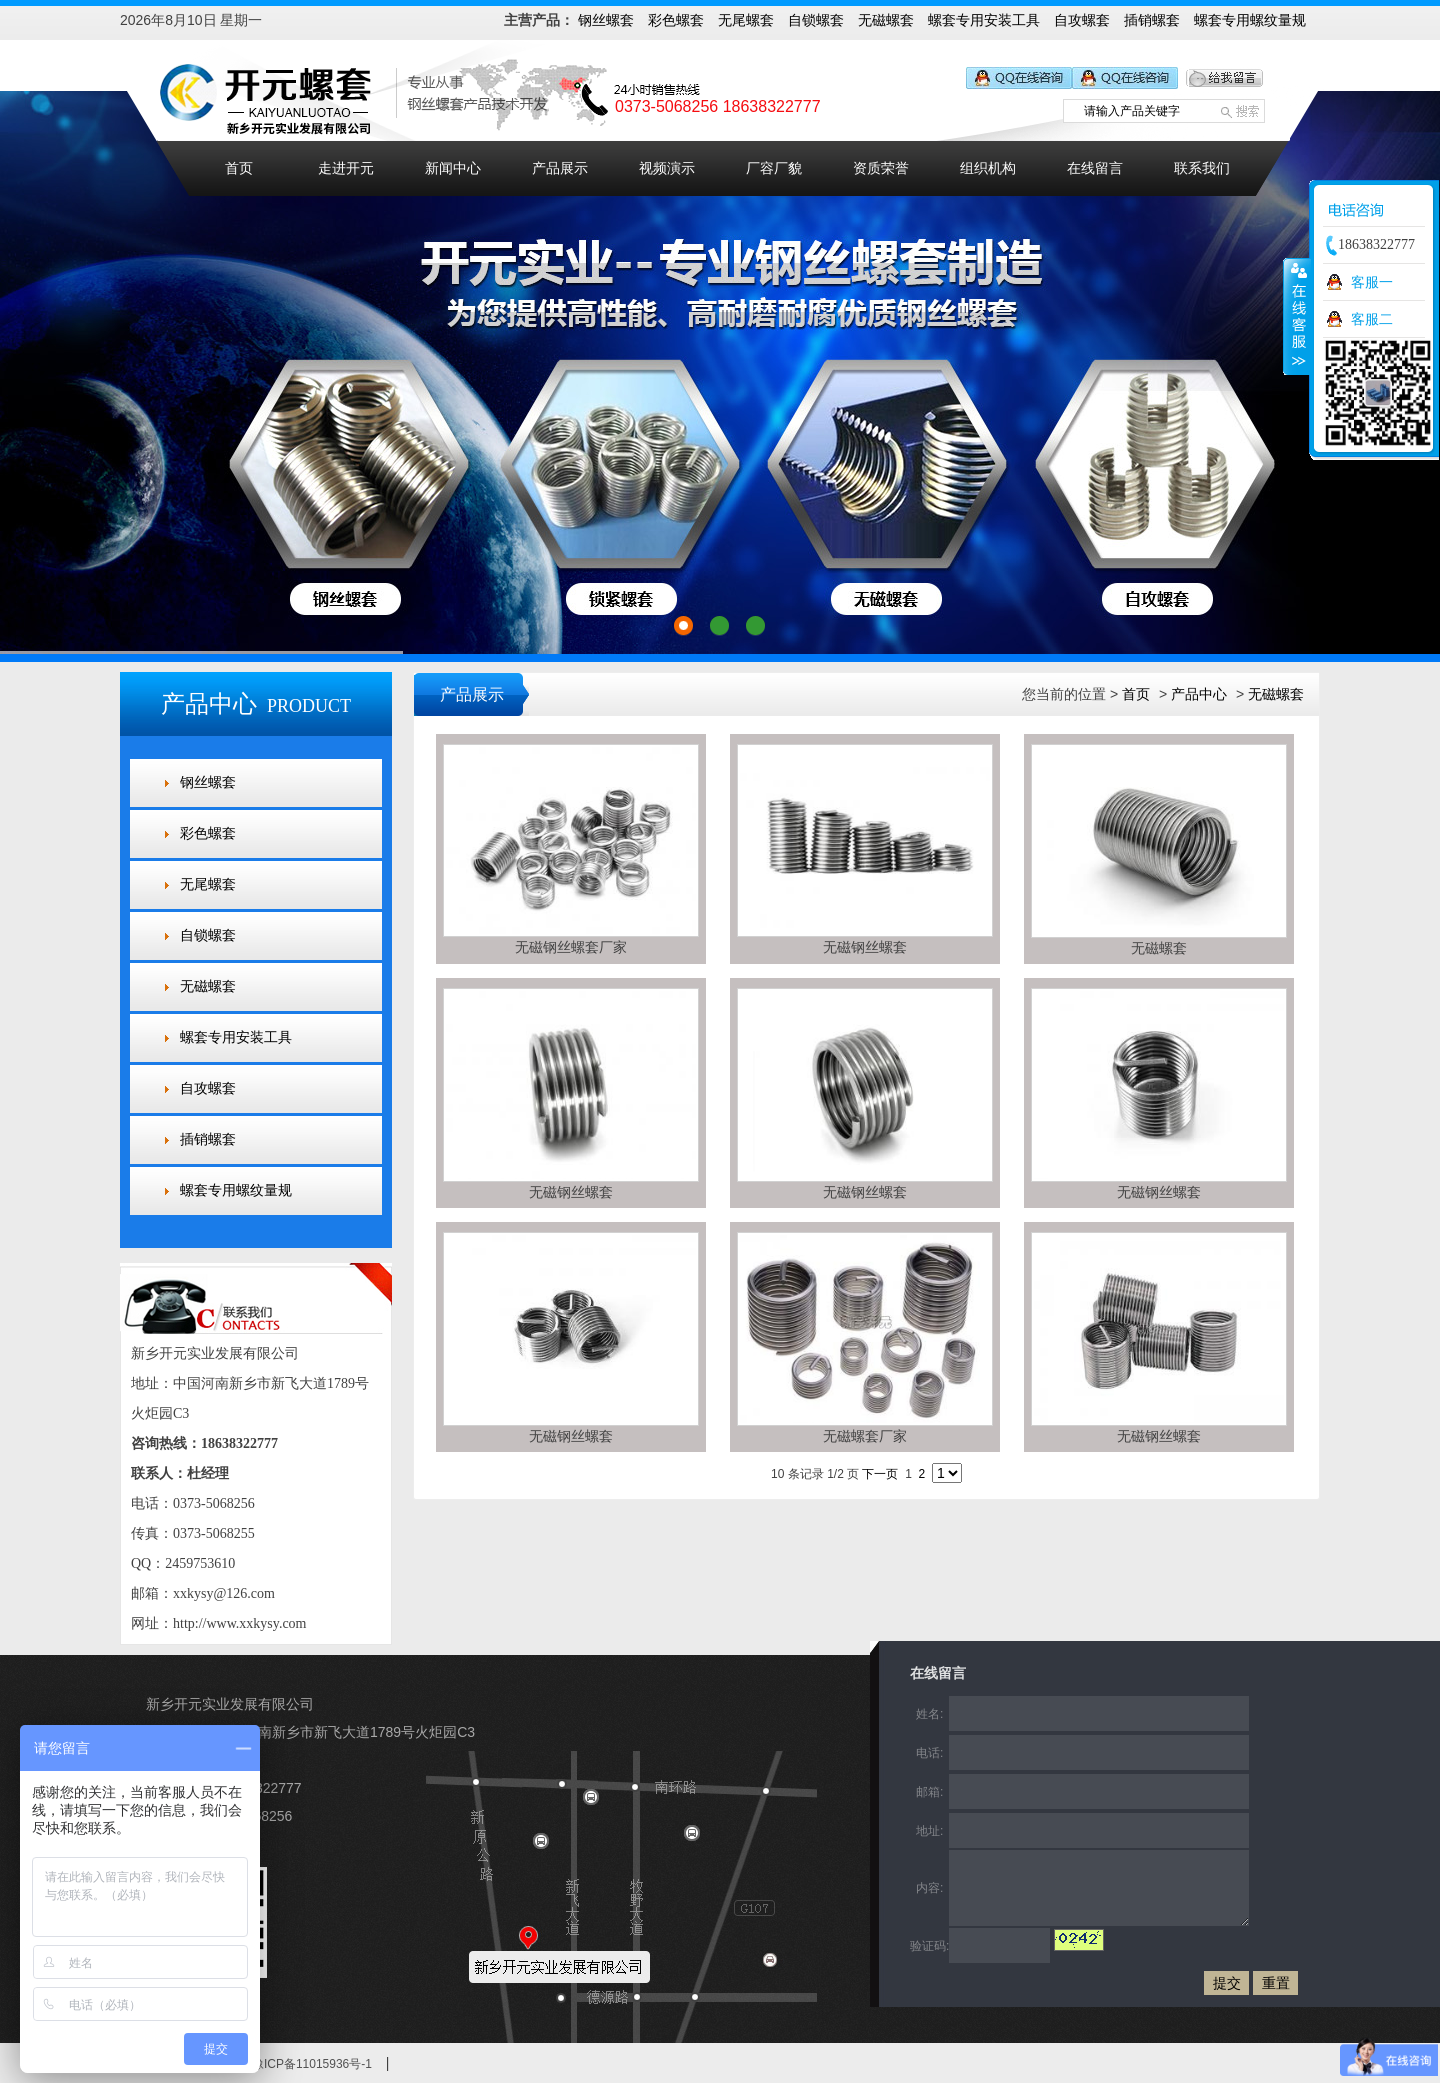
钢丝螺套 (606, 20)
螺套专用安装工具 (984, 20)
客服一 (1372, 282)
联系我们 (1202, 168)
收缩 (1297, 316)
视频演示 (667, 168)
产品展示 (560, 168)
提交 (1227, 1983)
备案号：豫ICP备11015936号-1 (288, 2064)
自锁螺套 (816, 20)
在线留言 (1095, 168)
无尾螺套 (746, 20)
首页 (239, 168)
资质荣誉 (881, 168)
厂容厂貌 (774, 168)
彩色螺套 (676, 20)
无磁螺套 (886, 20)
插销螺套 (1152, 20)
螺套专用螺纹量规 (1250, 20)
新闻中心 (453, 168)
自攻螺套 (1082, 20)
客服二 (1372, 319)
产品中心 (1199, 694)
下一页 (880, 1474)
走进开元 (346, 168)
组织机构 (988, 168)
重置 (1276, 1983)
